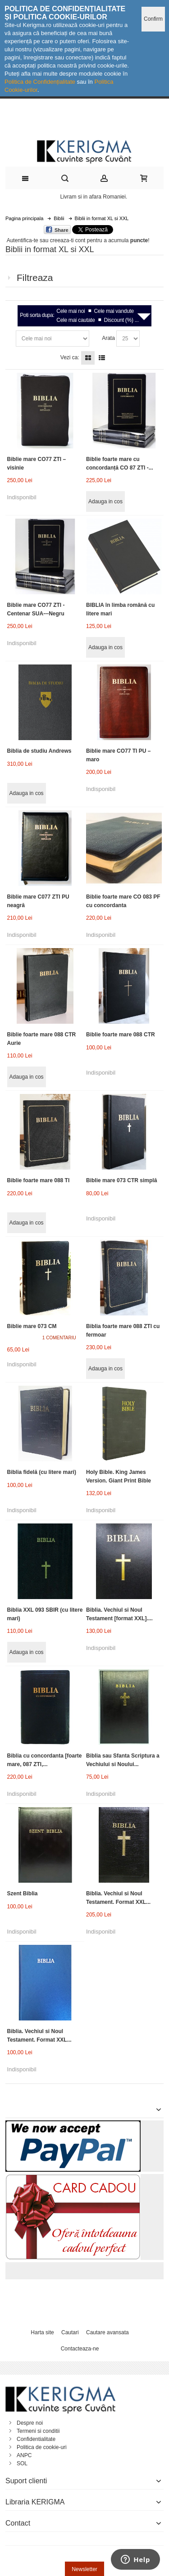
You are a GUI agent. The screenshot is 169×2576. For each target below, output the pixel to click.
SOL (22, 2463)
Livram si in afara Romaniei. (94, 197)
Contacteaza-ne (80, 2349)
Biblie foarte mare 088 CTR (120, 1034)
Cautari (70, 2332)
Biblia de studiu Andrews (39, 751)
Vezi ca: (69, 357)
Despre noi (30, 2423)
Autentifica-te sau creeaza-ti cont (46, 240)
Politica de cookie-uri (42, 2447)
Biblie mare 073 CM (32, 1326)
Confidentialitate (36, 2439)
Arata (108, 338)
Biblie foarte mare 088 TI (38, 1180)
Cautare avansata (107, 2332)
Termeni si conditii (38, 2431)
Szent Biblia (22, 1893)
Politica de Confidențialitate (40, 81)
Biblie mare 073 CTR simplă (121, 1180)
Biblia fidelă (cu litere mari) (41, 1472)
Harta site (42, 2332)
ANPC (24, 2455)
